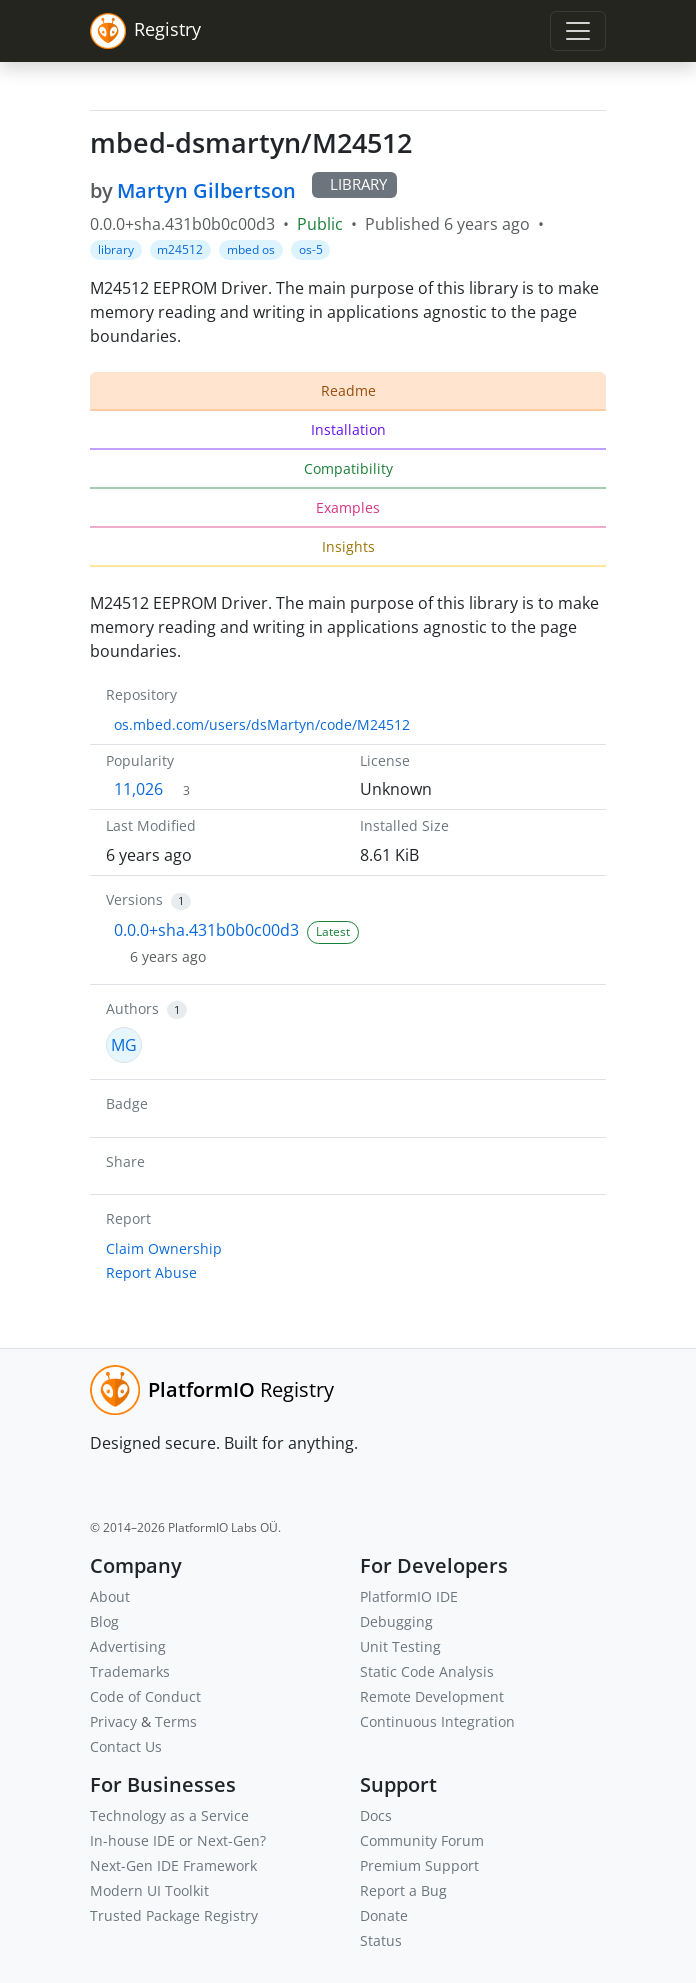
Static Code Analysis (427, 1671)
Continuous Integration (437, 1721)
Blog (104, 1621)
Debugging (396, 1621)
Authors (132, 1008)
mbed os (251, 249)
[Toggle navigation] (578, 31)
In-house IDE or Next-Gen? (178, 1840)
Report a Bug (403, 1890)
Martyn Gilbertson (206, 190)
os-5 (311, 249)
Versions (134, 899)
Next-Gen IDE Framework (173, 1865)
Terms (176, 1721)
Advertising (128, 1646)
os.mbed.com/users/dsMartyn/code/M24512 (262, 724)
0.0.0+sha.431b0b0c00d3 (206, 930)
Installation (348, 429)
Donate (384, 1915)
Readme (348, 390)
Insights (348, 546)
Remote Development (432, 1696)
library (116, 249)
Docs (376, 1815)
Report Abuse (151, 1272)
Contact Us (126, 1746)
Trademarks (130, 1671)
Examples (348, 507)
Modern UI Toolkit (149, 1890)
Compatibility (348, 468)
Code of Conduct (145, 1696)
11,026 (138, 789)
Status (381, 1940)
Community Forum (422, 1840)
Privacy (113, 1721)
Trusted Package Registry (174, 1915)
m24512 (180, 249)
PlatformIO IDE (409, 1596)
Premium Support (419, 1865)
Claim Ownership (164, 1248)
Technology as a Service (169, 1815)
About (110, 1596)
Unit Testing (400, 1646)
